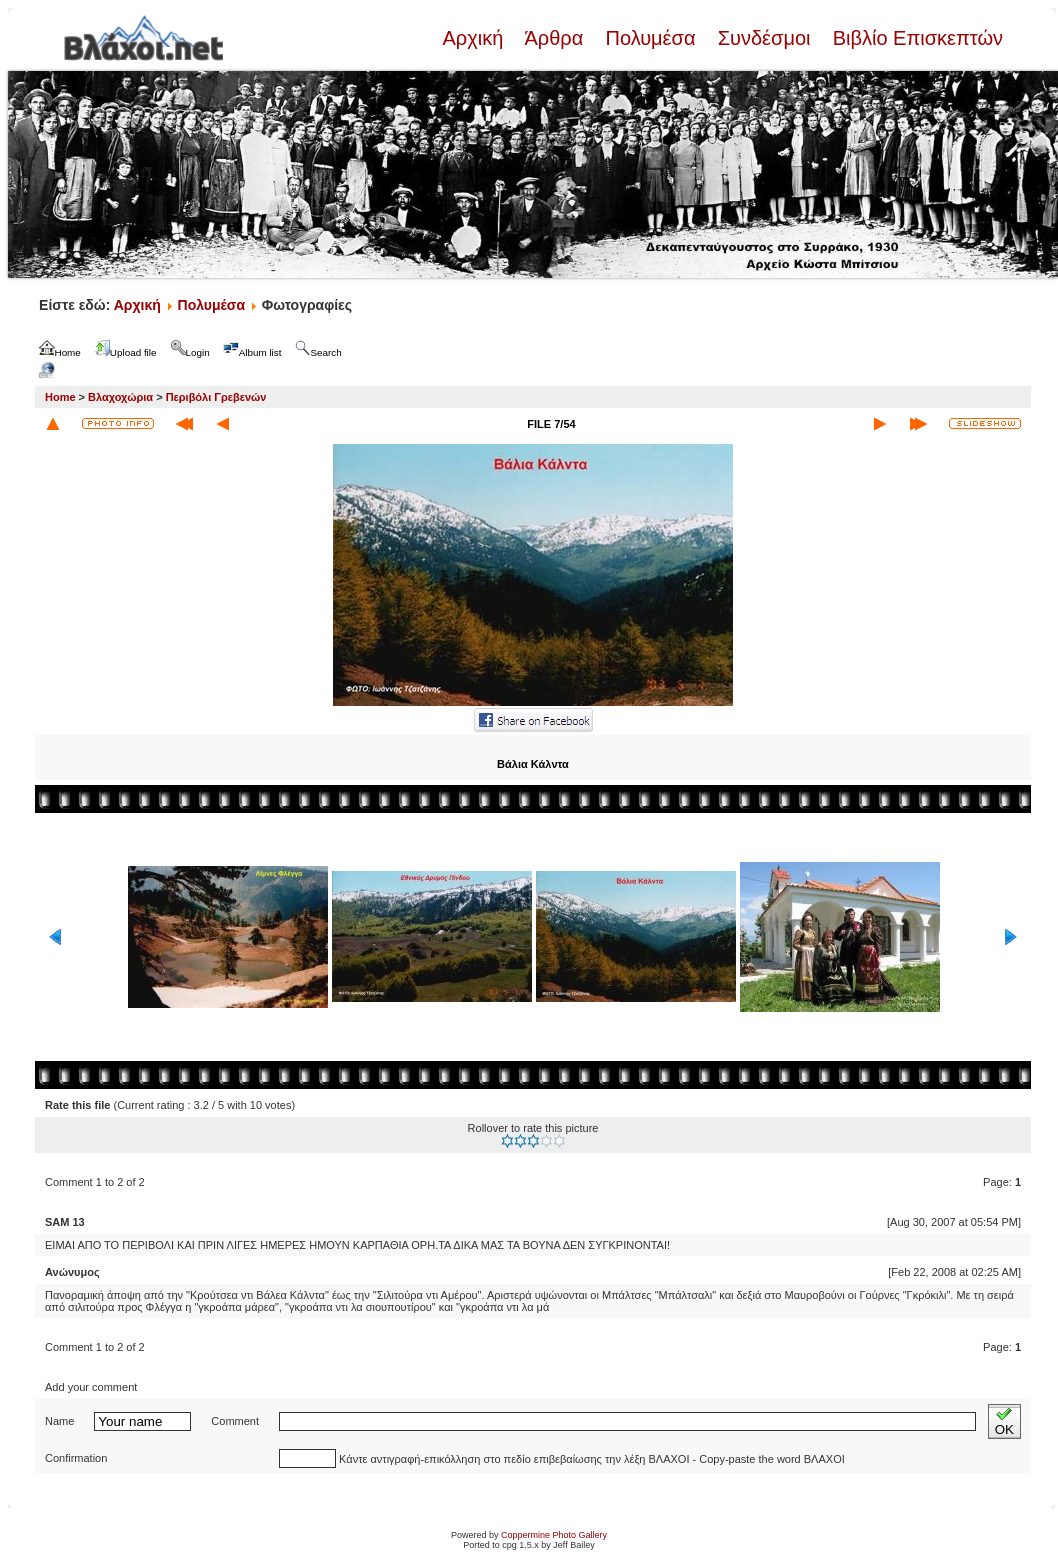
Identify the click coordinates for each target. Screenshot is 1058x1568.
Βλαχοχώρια (120, 397)
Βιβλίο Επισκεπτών (915, 38)
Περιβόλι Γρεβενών (216, 397)
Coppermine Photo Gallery (554, 1535)
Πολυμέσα (650, 38)
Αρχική (475, 38)
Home (60, 397)
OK (1004, 1421)
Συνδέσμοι (764, 38)
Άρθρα (554, 38)
